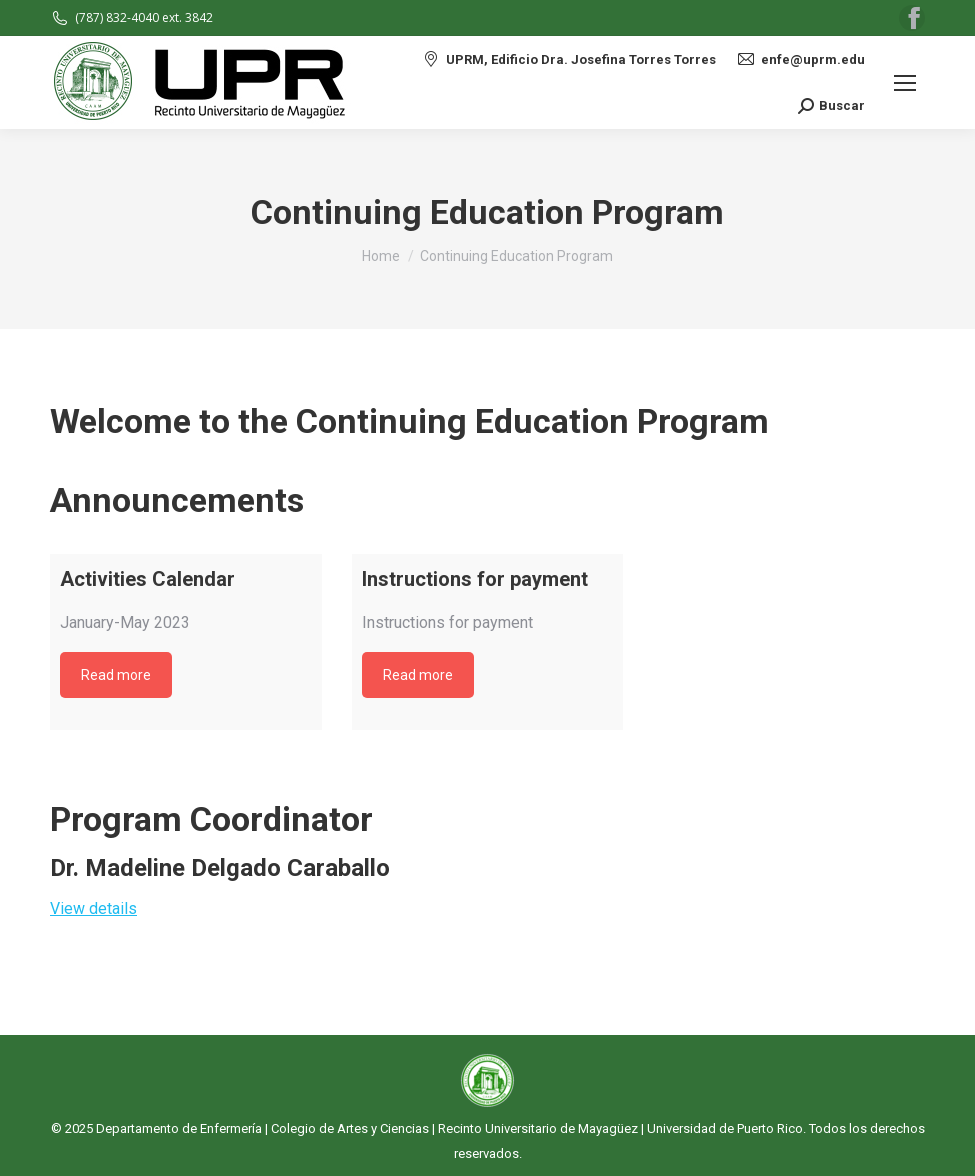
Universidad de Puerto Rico (725, 1128)
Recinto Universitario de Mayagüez (538, 1128)
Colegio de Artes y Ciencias (350, 1128)
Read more (116, 675)
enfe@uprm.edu (800, 59)
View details (93, 908)
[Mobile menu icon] (905, 83)
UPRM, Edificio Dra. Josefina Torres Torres (568, 59)
